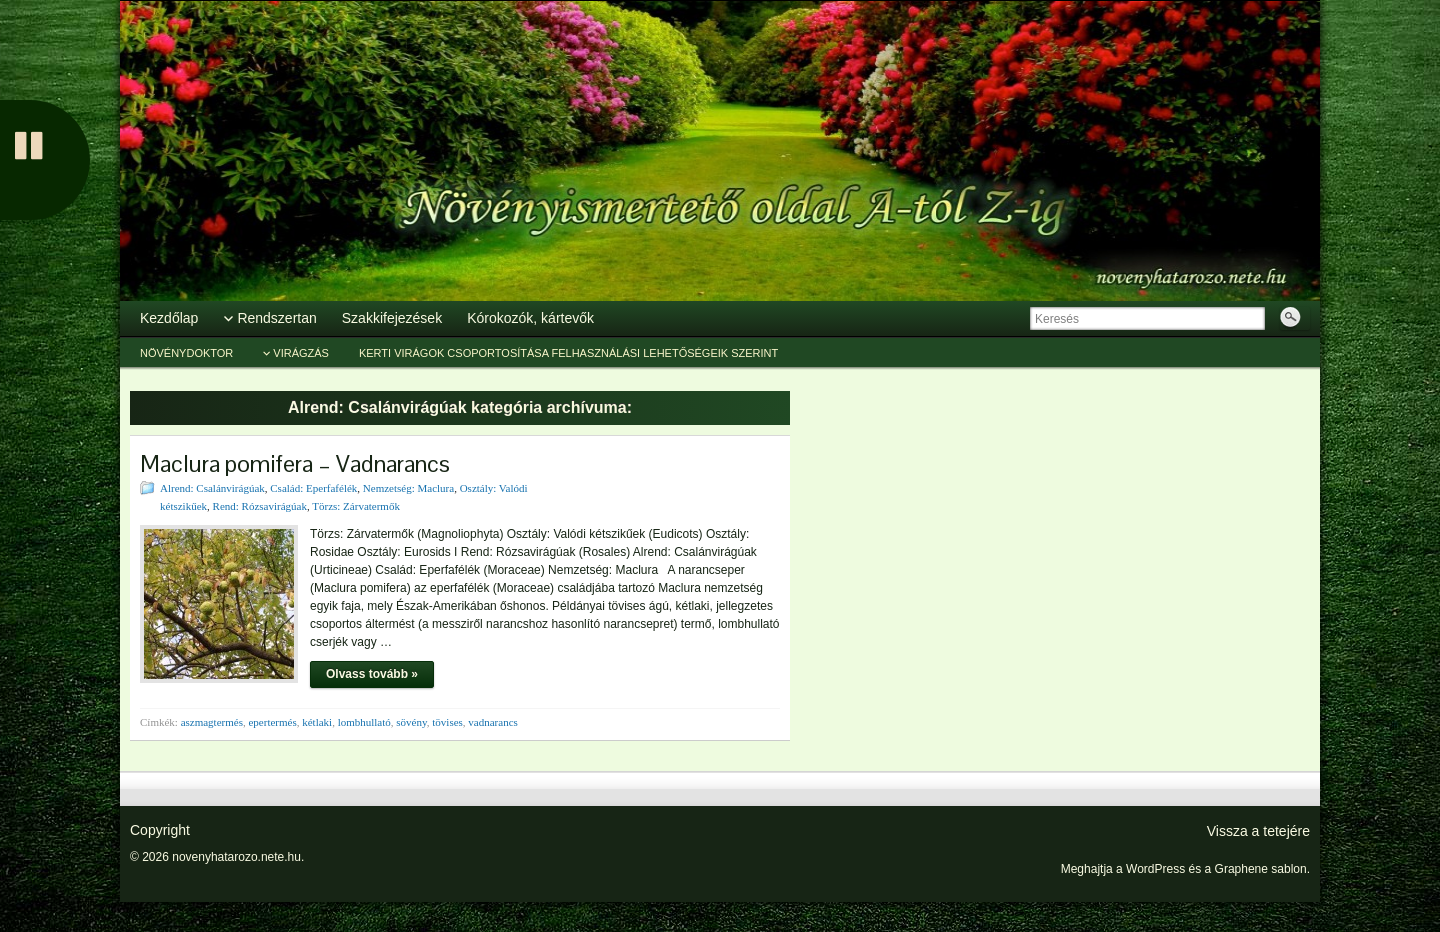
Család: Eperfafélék (313, 488)
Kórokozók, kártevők (530, 318)
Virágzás (301, 353)
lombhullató (364, 722)
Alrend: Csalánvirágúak (212, 488)
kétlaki (317, 722)
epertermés (272, 722)
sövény (411, 722)
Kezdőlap (169, 318)
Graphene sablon (1261, 869)
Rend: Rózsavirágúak (260, 506)
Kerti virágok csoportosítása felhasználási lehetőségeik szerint (568, 353)
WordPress (1155, 869)
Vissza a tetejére (1258, 831)
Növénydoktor (186, 353)
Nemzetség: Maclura (408, 488)
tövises (447, 722)
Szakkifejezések (392, 318)
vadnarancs (492, 722)
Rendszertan (276, 318)
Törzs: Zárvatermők (356, 506)
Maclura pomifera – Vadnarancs (295, 463)
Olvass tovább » (372, 674)
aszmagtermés (212, 722)
